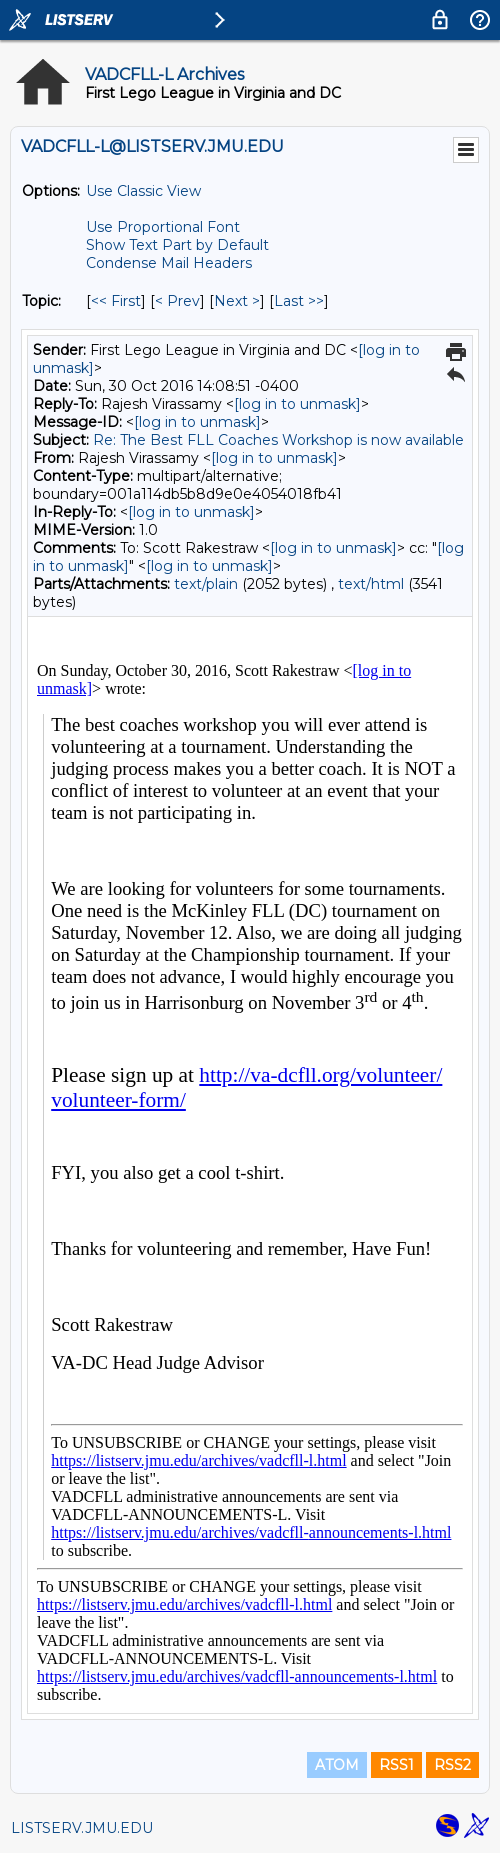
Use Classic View (143, 191)
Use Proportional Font (163, 227)
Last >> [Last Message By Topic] (299, 301)
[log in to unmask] (297, 404)
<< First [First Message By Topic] (116, 301)
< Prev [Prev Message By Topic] (177, 301)
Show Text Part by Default (177, 245)
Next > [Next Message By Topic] (237, 301)
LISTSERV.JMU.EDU (82, 1828)
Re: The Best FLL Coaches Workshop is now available (278, 440)
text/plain (206, 584)
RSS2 (452, 1765)
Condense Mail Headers (169, 263)
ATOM (337, 1765)
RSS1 (396, 1765)
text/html (371, 584)
